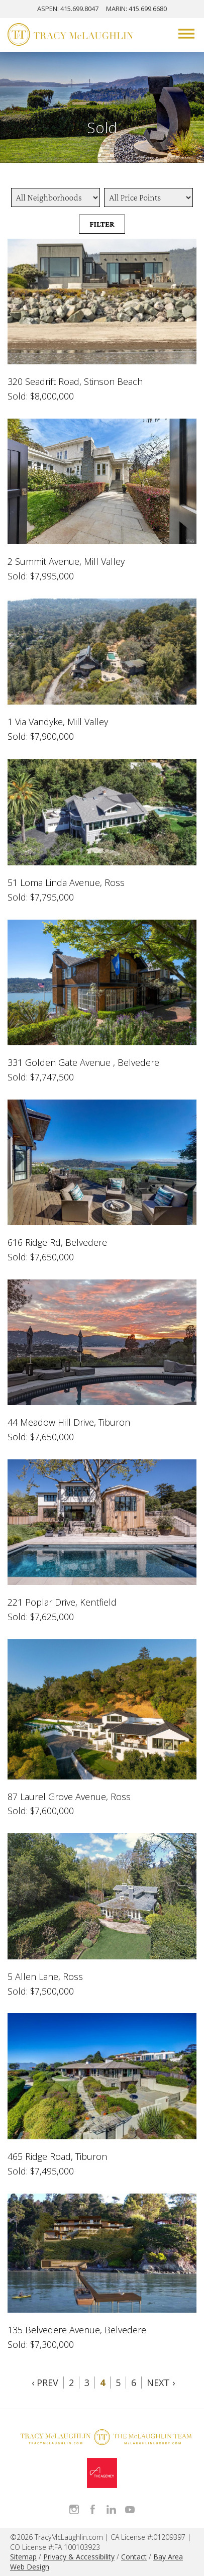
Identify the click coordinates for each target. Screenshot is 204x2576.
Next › (161, 2382)
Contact (134, 2556)
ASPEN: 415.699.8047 (67, 8)
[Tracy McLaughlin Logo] (70, 35)
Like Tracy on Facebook (92, 2509)
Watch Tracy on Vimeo (130, 2509)
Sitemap (23, 2556)
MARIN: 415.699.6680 (136, 8)
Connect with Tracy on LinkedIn (111, 2509)
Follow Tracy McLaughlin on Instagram (74, 2509)
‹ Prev (45, 2382)
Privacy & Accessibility (79, 2556)
